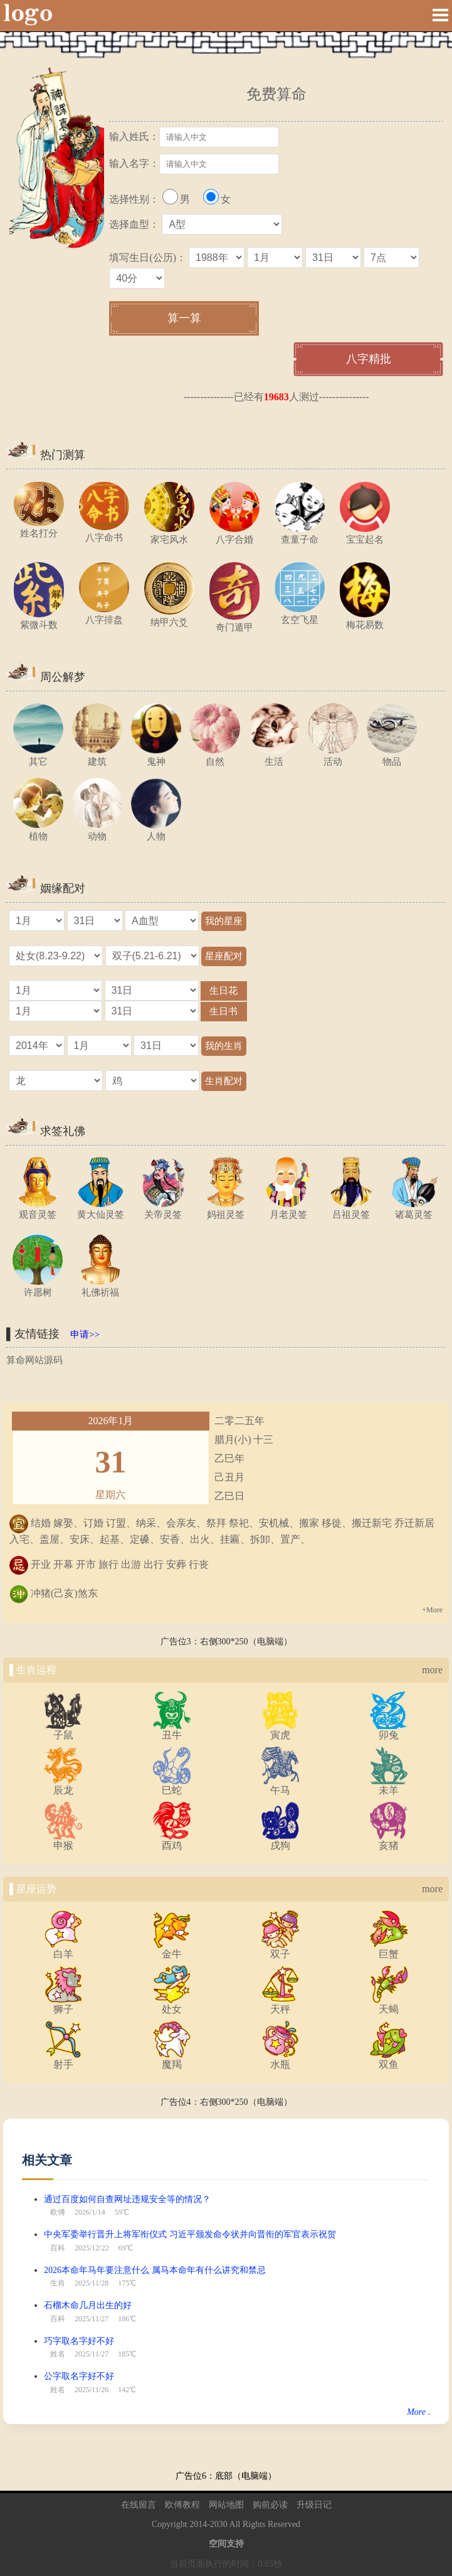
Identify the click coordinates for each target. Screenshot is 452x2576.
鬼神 (156, 756)
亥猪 (388, 1841)
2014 (198, 2524)
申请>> (85, 1334)
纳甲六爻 (169, 617)
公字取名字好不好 (79, 2376)
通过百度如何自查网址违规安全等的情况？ (127, 2199)
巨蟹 (388, 1949)
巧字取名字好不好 (79, 2341)
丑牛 (172, 1730)
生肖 (57, 2283)
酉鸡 (172, 1841)
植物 (38, 831)
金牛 (172, 1949)
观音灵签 (38, 1209)
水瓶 (280, 2060)
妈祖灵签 (226, 1209)
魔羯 (172, 2060)
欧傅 (57, 2212)
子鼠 (63, 1730)
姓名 (57, 2354)
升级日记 (314, 2504)
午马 (280, 1785)
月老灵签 (288, 1209)
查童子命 (300, 534)
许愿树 (38, 1287)
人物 (156, 831)
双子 (280, 1949)
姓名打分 (39, 528)
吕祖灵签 (351, 1209)
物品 (392, 756)
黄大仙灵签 (100, 1209)
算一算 (184, 318)
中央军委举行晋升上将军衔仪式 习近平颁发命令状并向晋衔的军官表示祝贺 (190, 2234)
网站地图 (226, 2504)
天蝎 (388, 2004)
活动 (333, 756)
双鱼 (388, 2060)
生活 (274, 756)
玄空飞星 (300, 614)
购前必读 (270, 2504)
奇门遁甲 (234, 622)
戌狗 (280, 1841)
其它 (38, 756)
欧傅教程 (182, 2504)
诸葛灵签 (414, 1209)
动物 (97, 831)
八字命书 (104, 532)
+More (432, 1609)
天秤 (280, 2004)
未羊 (388, 1785)
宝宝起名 (365, 534)
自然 (215, 756)
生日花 (223, 990)
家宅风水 (169, 534)
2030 (219, 2524)
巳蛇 (172, 1785)
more (432, 1669)
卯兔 (388, 1730)
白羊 (63, 1949)
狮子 (63, 2004)
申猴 (63, 1841)
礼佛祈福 (100, 1287)
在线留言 (138, 2504)
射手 (63, 2060)
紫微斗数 (39, 619)
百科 (57, 2247)
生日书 (223, 1011)
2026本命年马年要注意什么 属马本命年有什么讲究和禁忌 (155, 2270)
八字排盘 (104, 614)
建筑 (97, 756)
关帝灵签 (163, 1209)
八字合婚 (234, 534)
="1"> (55, 990)
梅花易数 (365, 619)
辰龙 (63, 1785)
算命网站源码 (34, 1360)
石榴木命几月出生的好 (88, 2305)
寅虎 (280, 1730)
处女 (172, 2004)
